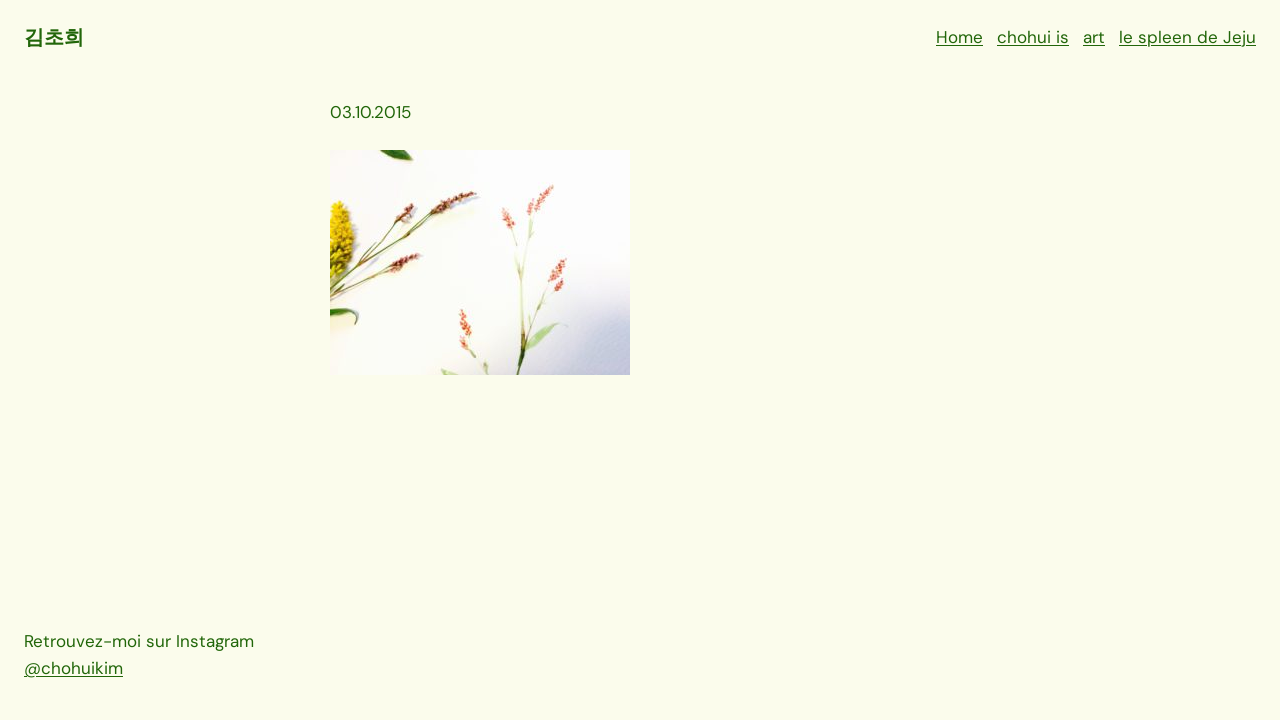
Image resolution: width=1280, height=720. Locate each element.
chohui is (1033, 37)
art (1094, 37)
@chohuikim (73, 668)
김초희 (53, 37)
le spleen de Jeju (1187, 37)
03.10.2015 (370, 112)
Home (959, 37)
